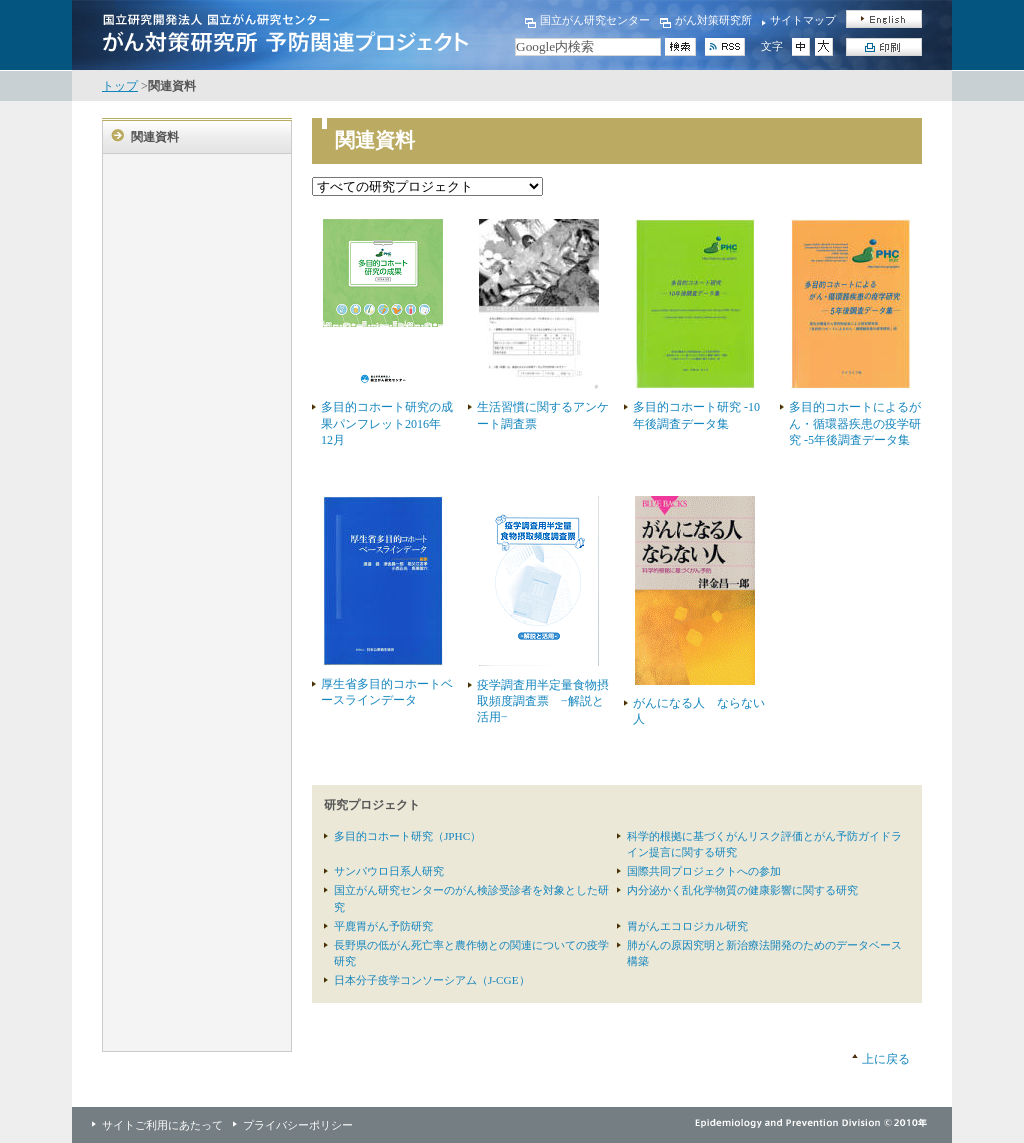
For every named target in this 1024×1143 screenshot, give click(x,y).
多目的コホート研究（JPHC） (407, 836)
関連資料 (155, 137)
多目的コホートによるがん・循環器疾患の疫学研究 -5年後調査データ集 (855, 423)
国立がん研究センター (595, 20)
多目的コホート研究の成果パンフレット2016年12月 (387, 423)
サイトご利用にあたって (162, 1125)
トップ (120, 86)
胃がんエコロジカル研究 (687, 926)
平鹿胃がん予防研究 (383, 926)
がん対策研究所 (713, 20)
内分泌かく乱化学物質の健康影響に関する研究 (742, 890)
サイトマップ (803, 20)
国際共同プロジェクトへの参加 (704, 871)
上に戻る (886, 1059)
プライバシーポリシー (298, 1125)
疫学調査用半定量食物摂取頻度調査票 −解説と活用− (543, 701)
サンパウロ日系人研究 (389, 871)
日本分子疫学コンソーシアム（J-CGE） (432, 980)
